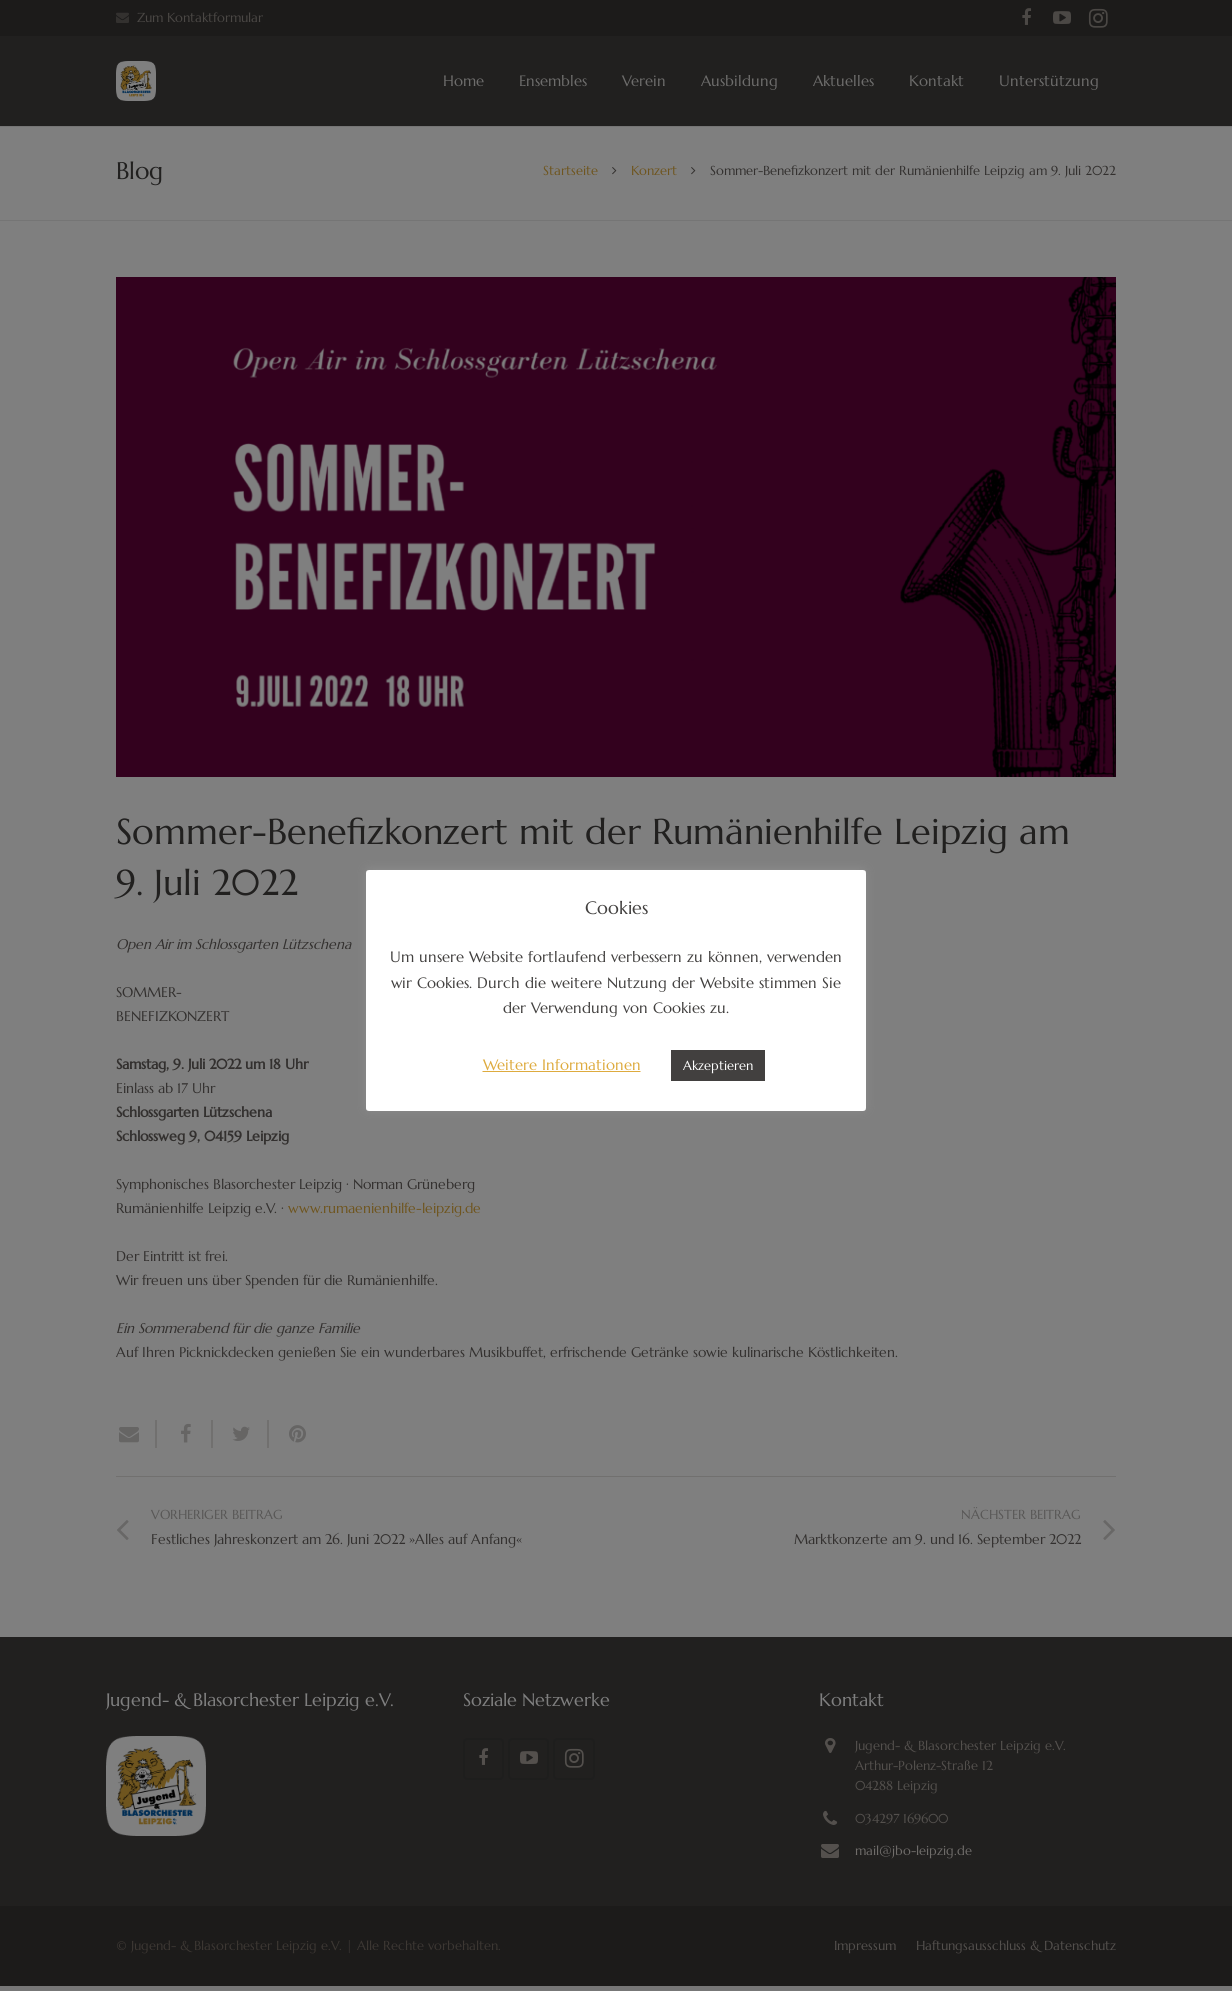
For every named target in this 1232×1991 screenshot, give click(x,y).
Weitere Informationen (562, 1064)
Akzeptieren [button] (718, 1065)
